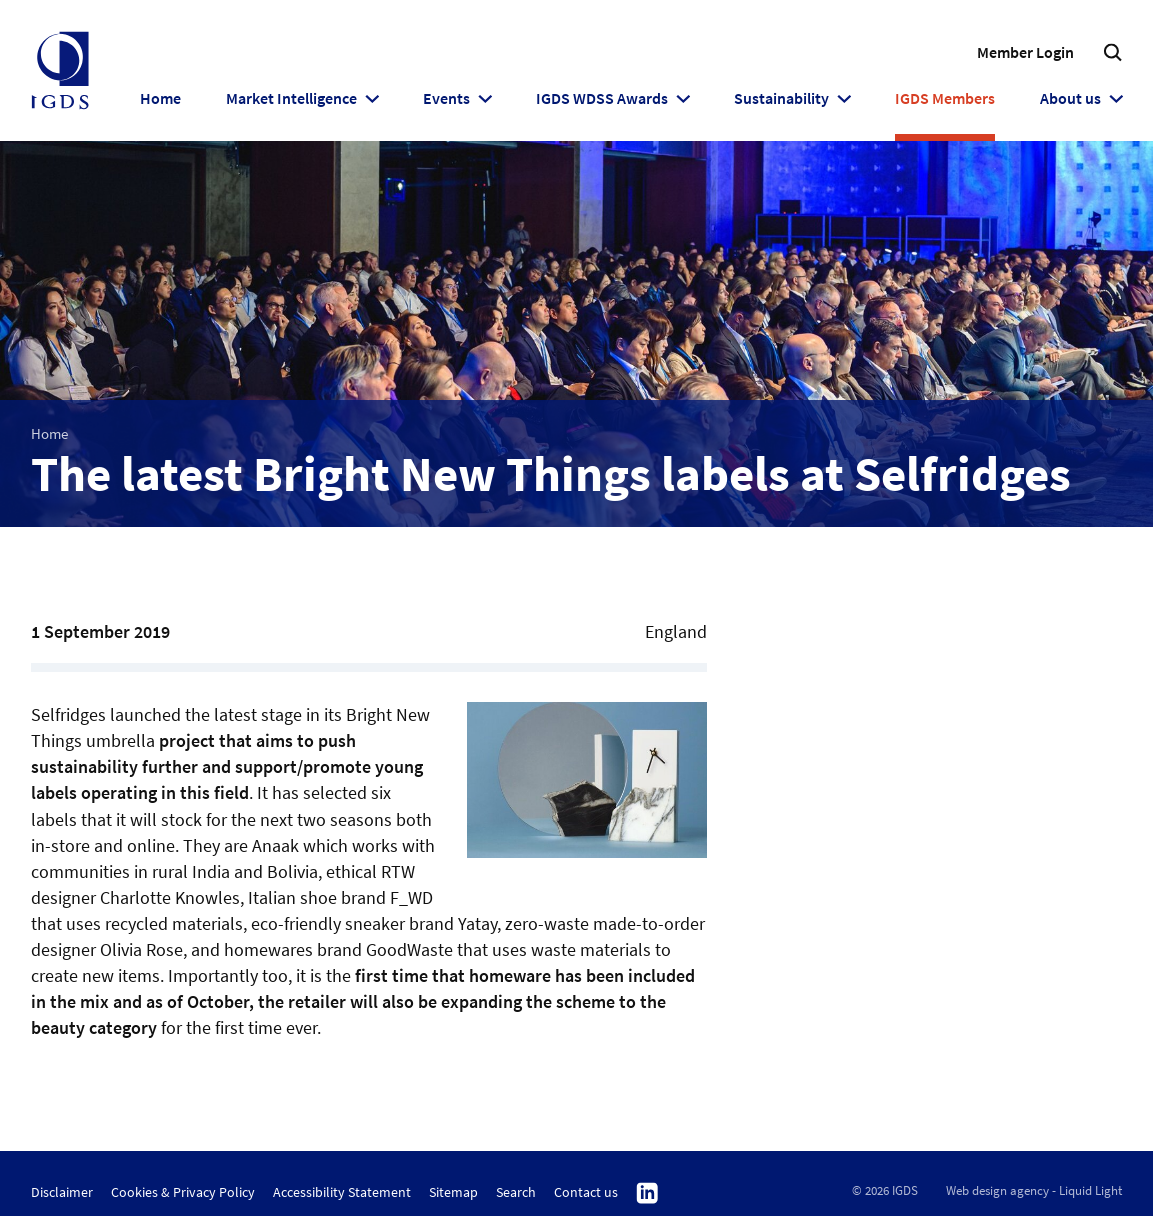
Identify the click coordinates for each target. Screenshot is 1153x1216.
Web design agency (997, 1190)
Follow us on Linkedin (647, 1194)
